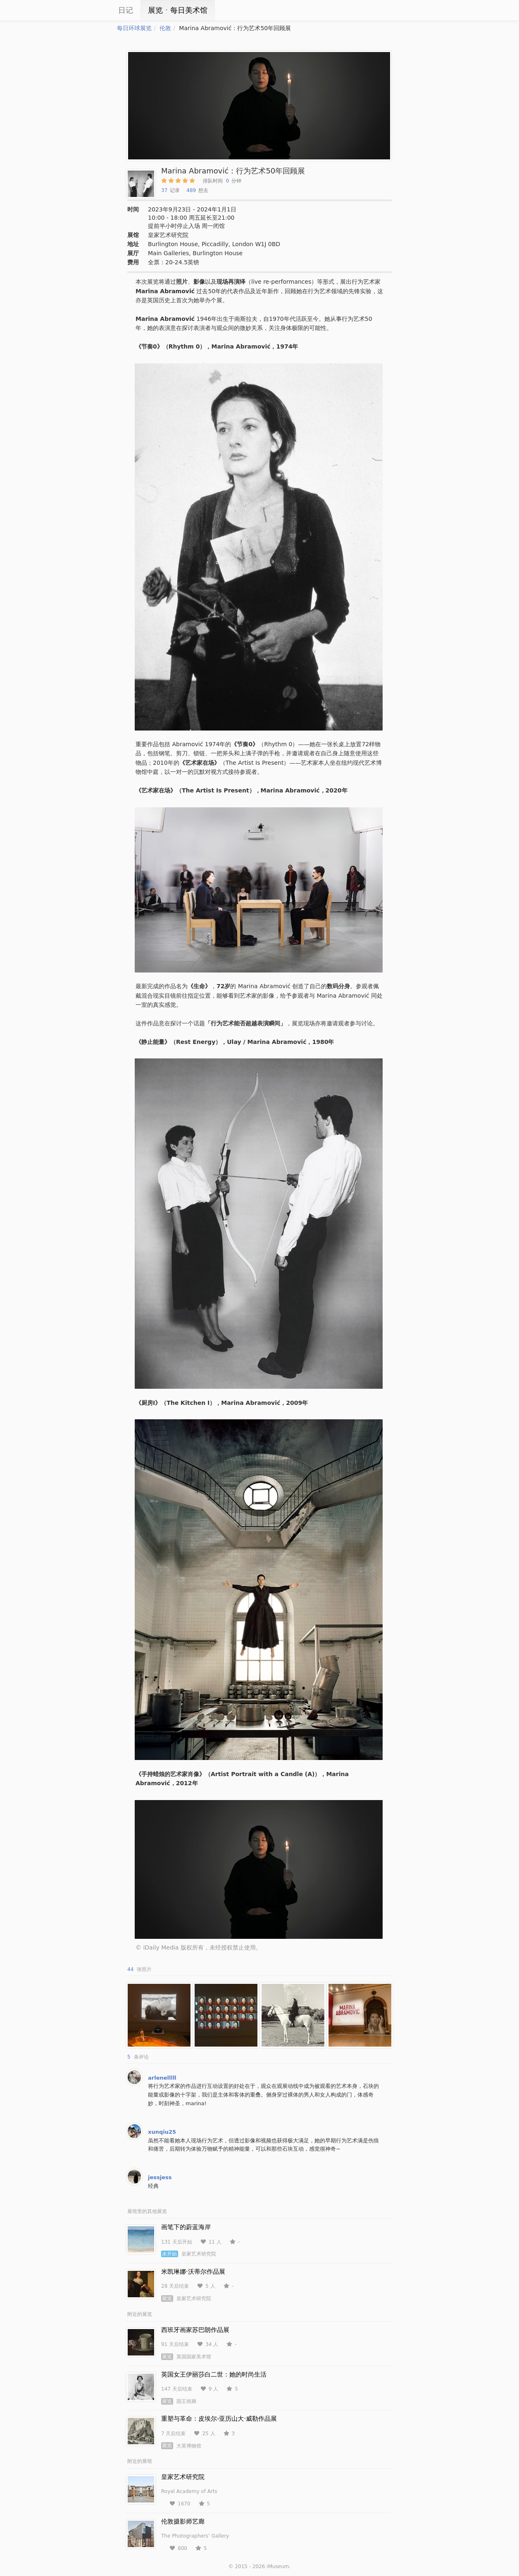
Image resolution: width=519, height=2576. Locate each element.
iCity (92, 10)
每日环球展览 (134, 28)
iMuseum (278, 2566)
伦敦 (165, 28)
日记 (125, 10)
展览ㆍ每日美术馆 (177, 10)
